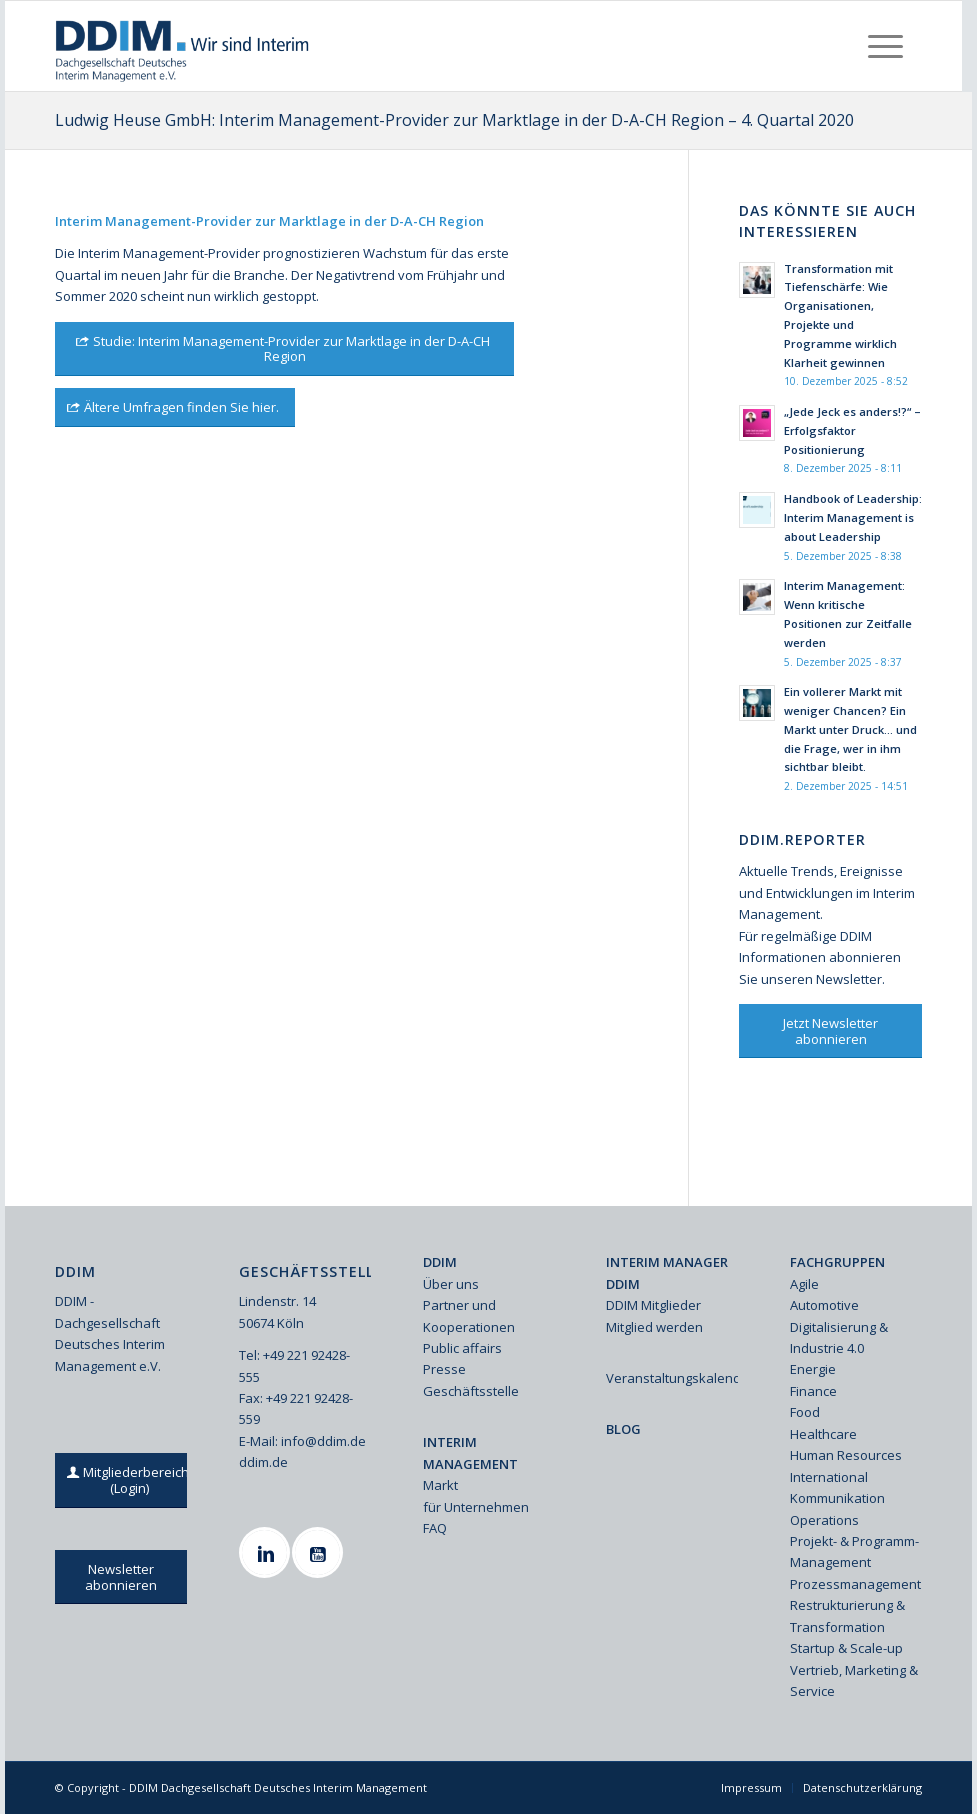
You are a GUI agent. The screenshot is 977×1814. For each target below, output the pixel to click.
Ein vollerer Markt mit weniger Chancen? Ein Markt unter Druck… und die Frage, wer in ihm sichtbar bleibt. (850, 729)
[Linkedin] (267, 1552)
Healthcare (823, 1434)
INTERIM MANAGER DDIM (667, 1272)
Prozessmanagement (855, 1584)
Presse (444, 1369)
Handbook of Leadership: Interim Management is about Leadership (853, 517)
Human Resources (846, 1455)
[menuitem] (885, 46)
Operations (824, 1520)
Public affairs (462, 1348)
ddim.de (263, 1462)
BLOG (623, 1429)
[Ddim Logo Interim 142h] (183, 46)
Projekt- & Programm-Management (854, 1551)
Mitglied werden (654, 1327)
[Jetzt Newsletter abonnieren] (830, 1031)
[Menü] (885, 46)
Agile (804, 1284)
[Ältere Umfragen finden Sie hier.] (175, 407)
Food (805, 1412)
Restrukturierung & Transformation (847, 1615)
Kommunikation (837, 1498)
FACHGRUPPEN (837, 1262)
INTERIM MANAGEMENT (470, 1452)
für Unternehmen (476, 1507)
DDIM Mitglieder (653, 1305)
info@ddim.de (323, 1441)
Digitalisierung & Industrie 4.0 (839, 1337)
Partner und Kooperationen (469, 1315)
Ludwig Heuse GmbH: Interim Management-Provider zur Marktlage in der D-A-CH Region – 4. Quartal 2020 (454, 120)
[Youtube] (320, 1552)
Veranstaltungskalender (672, 1378)
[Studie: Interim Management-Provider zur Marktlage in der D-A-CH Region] (284, 349)
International (829, 1477)
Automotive (824, 1305)
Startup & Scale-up (846, 1648)
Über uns (451, 1284)
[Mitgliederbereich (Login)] (130, 1480)
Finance (813, 1391)
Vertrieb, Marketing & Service (854, 1680)
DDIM (440, 1262)
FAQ (435, 1528)
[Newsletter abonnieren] (121, 1577)
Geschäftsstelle (471, 1391)
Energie (813, 1369)
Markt (440, 1485)
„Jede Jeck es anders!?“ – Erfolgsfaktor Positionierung (852, 430)
